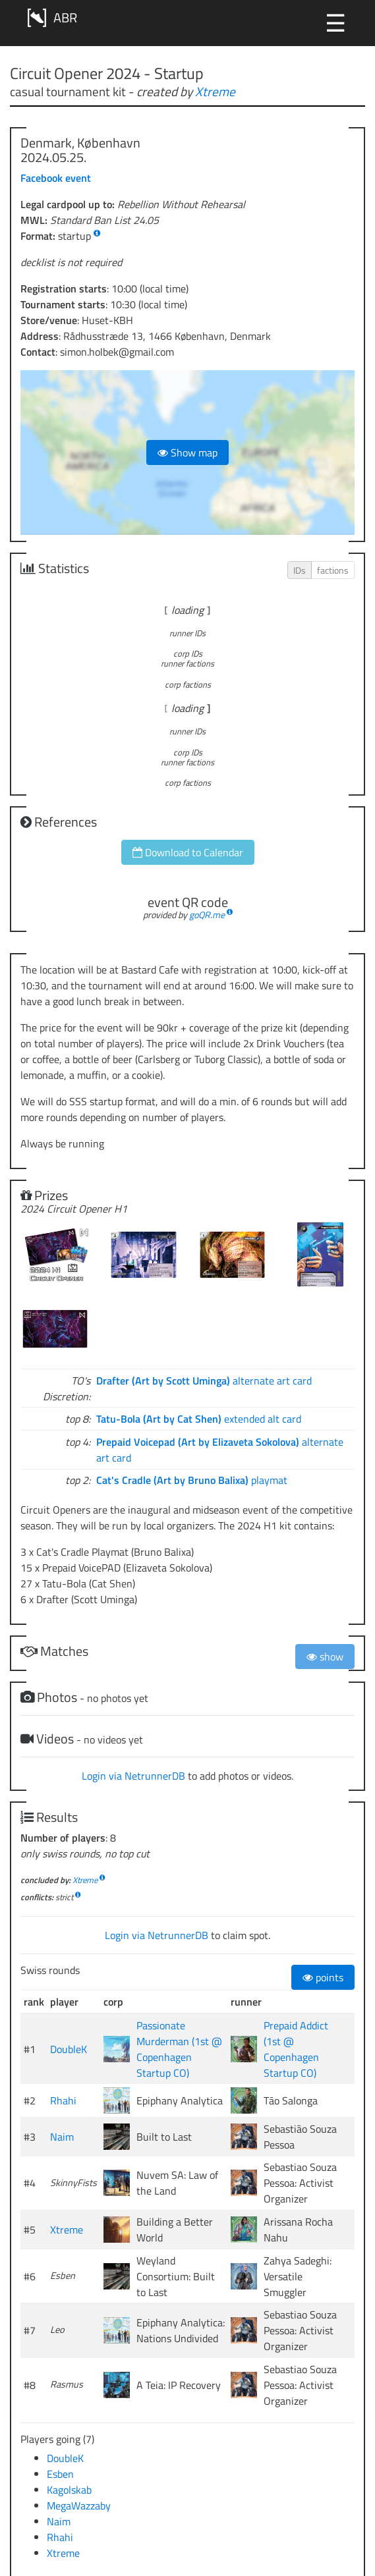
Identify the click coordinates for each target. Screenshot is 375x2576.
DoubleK (68, 2049)
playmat (191, 1480)
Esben (60, 2474)
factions (333, 570)
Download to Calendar (187, 852)
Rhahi (63, 2100)
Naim (62, 2137)
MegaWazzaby (79, 2505)
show (324, 1656)
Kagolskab (69, 2490)
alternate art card (204, 1380)
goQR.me (207, 914)
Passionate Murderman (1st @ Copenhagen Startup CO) (179, 2049)
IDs (299, 570)
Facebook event (55, 178)
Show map (187, 452)
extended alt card (198, 1419)
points (323, 1977)
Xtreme (215, 91)
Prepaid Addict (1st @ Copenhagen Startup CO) (296, 2049)
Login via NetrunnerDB (133, 1776)
